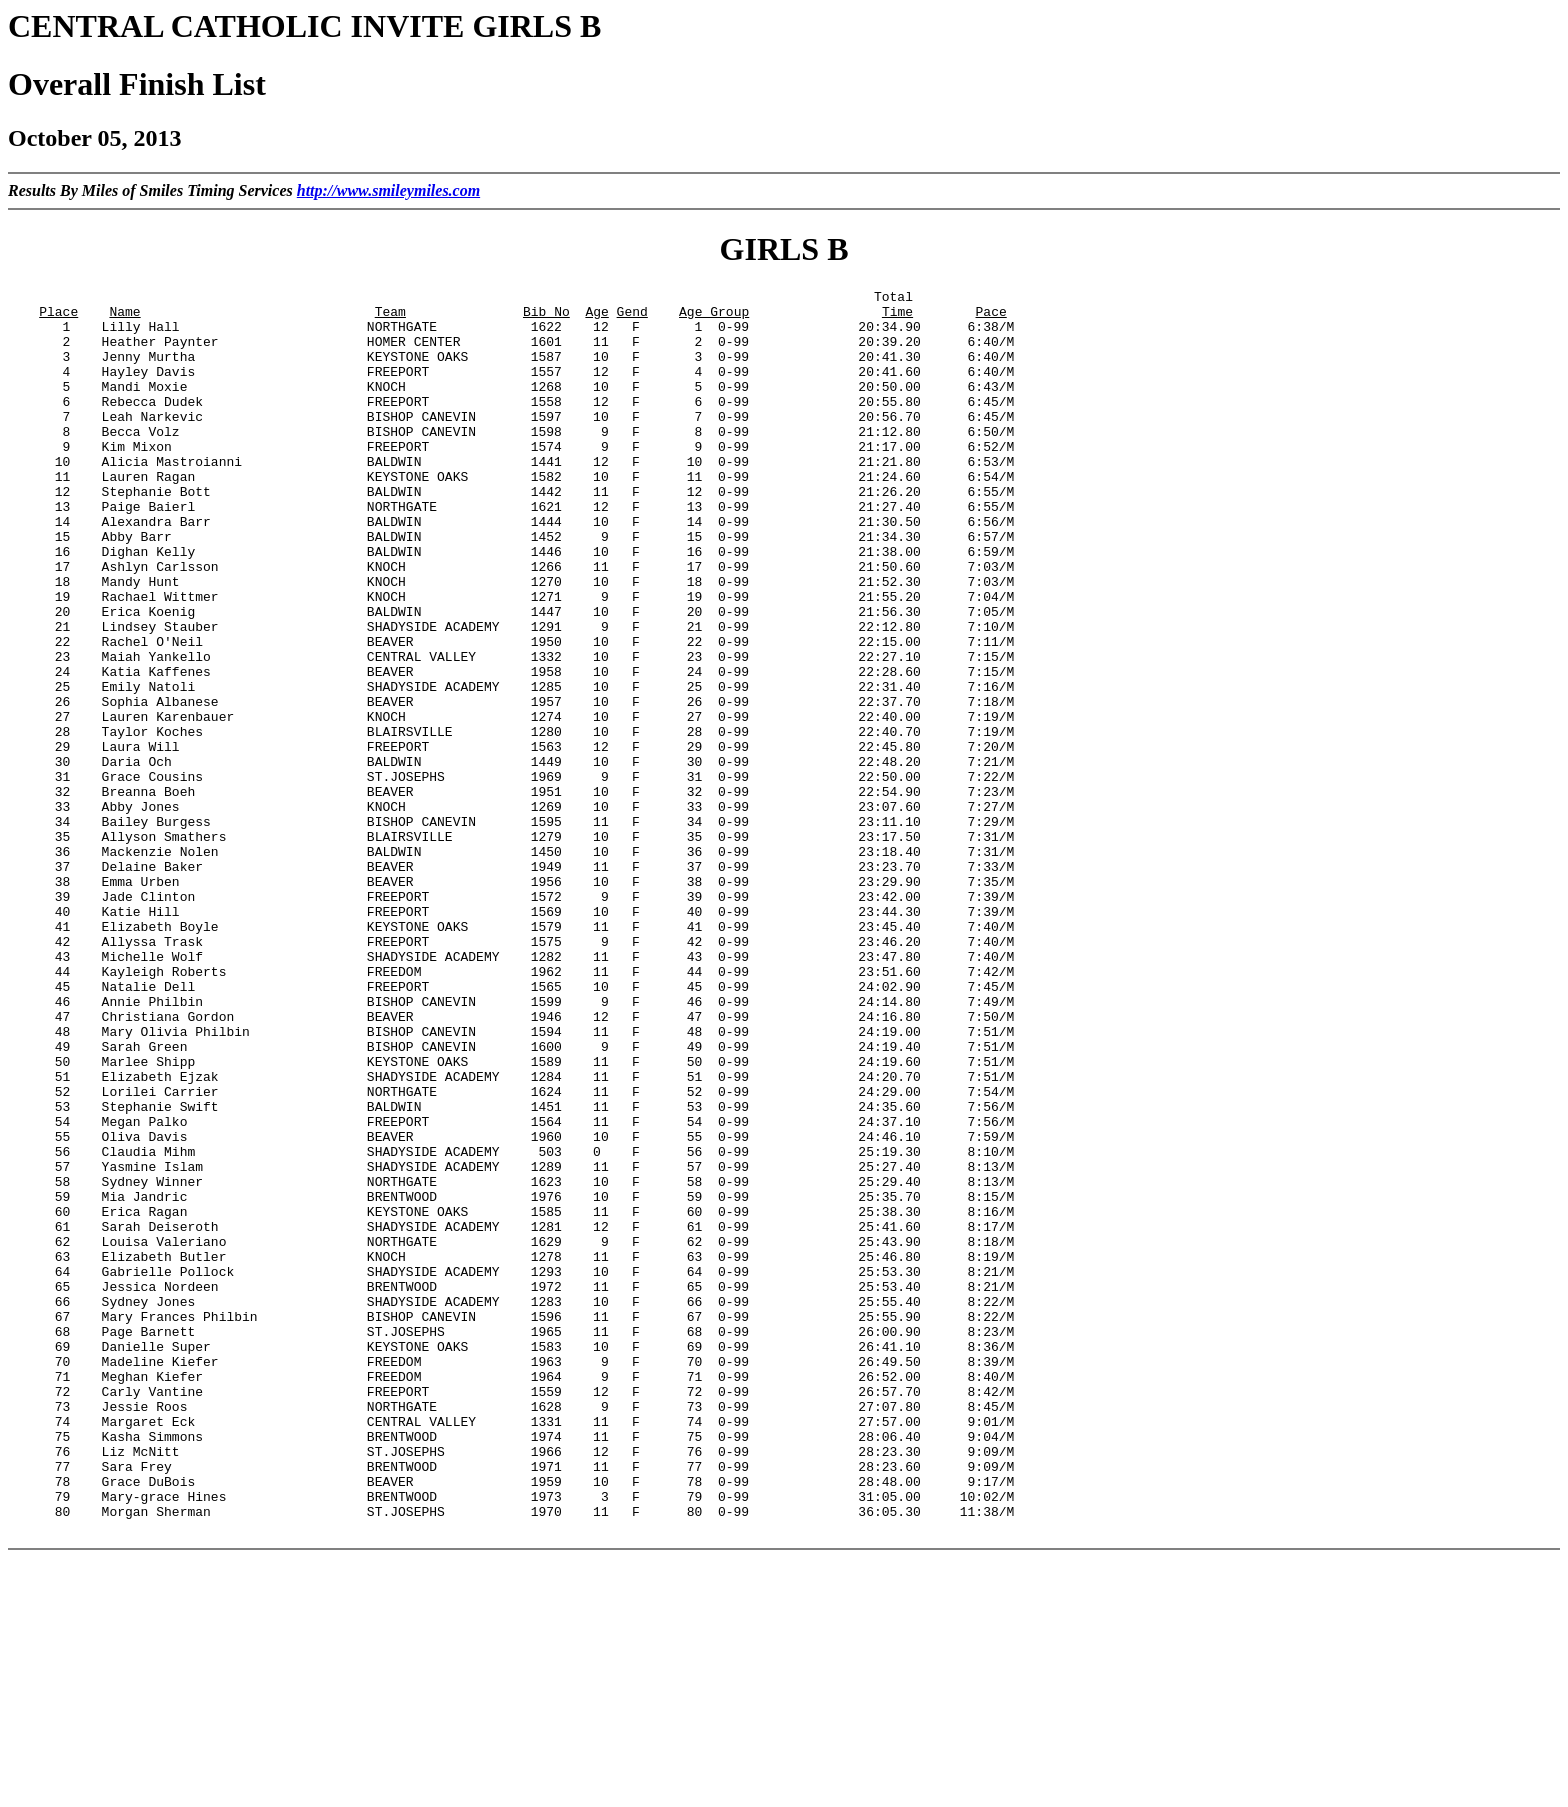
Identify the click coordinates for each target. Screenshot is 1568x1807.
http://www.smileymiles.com (388, 190)
